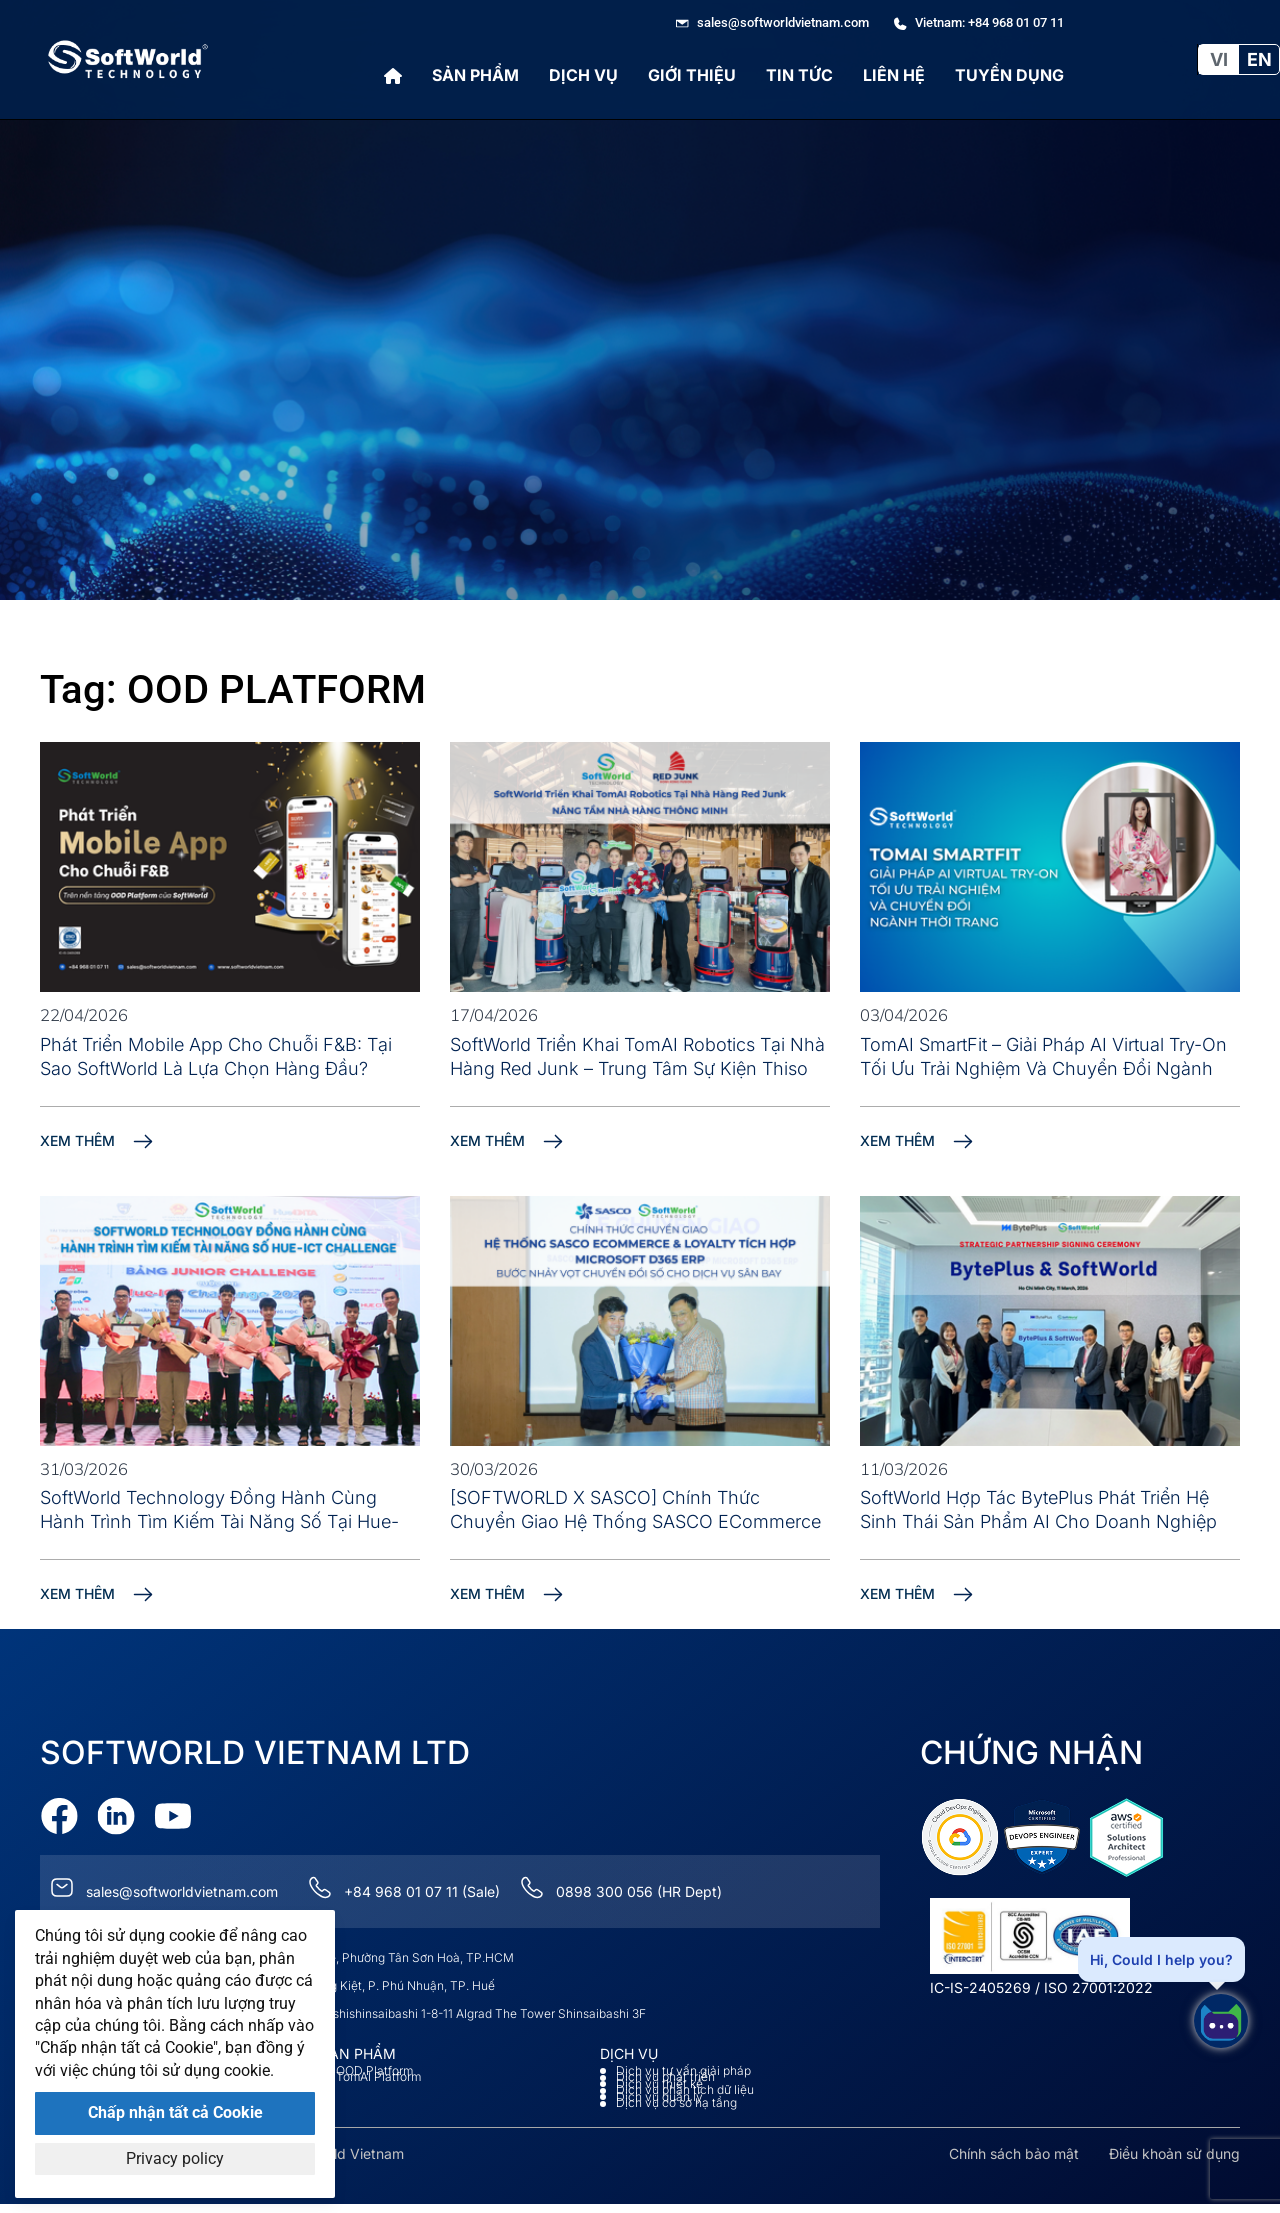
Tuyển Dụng (1009, 75)
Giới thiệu (692, 75)
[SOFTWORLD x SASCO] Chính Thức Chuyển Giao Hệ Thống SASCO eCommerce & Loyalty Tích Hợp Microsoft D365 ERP (635, 1521)
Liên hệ (894, 75)
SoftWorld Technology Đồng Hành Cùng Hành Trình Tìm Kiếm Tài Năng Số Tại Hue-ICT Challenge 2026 (219, 1521)
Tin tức (799, 75)
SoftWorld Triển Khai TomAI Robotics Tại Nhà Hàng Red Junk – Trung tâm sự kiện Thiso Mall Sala (637, 1068)
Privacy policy (175, 2158)
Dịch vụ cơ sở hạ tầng (676, 2103)
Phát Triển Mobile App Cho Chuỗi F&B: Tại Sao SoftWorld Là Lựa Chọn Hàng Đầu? (216, 1056)
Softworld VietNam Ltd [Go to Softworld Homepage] (255, 1752)
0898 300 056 (604, 1891)
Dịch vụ (583, 75)
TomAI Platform (378, 2077)
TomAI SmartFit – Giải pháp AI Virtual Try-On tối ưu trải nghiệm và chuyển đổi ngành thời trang (1043, 1068)
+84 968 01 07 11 (401, 1891)
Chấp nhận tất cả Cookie (175, 2112)
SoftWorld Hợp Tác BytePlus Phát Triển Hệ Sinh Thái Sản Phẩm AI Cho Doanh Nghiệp (1038, 1509)
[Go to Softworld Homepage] (128, 59)
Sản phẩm (475, 75)
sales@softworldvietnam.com (182, 1891)
